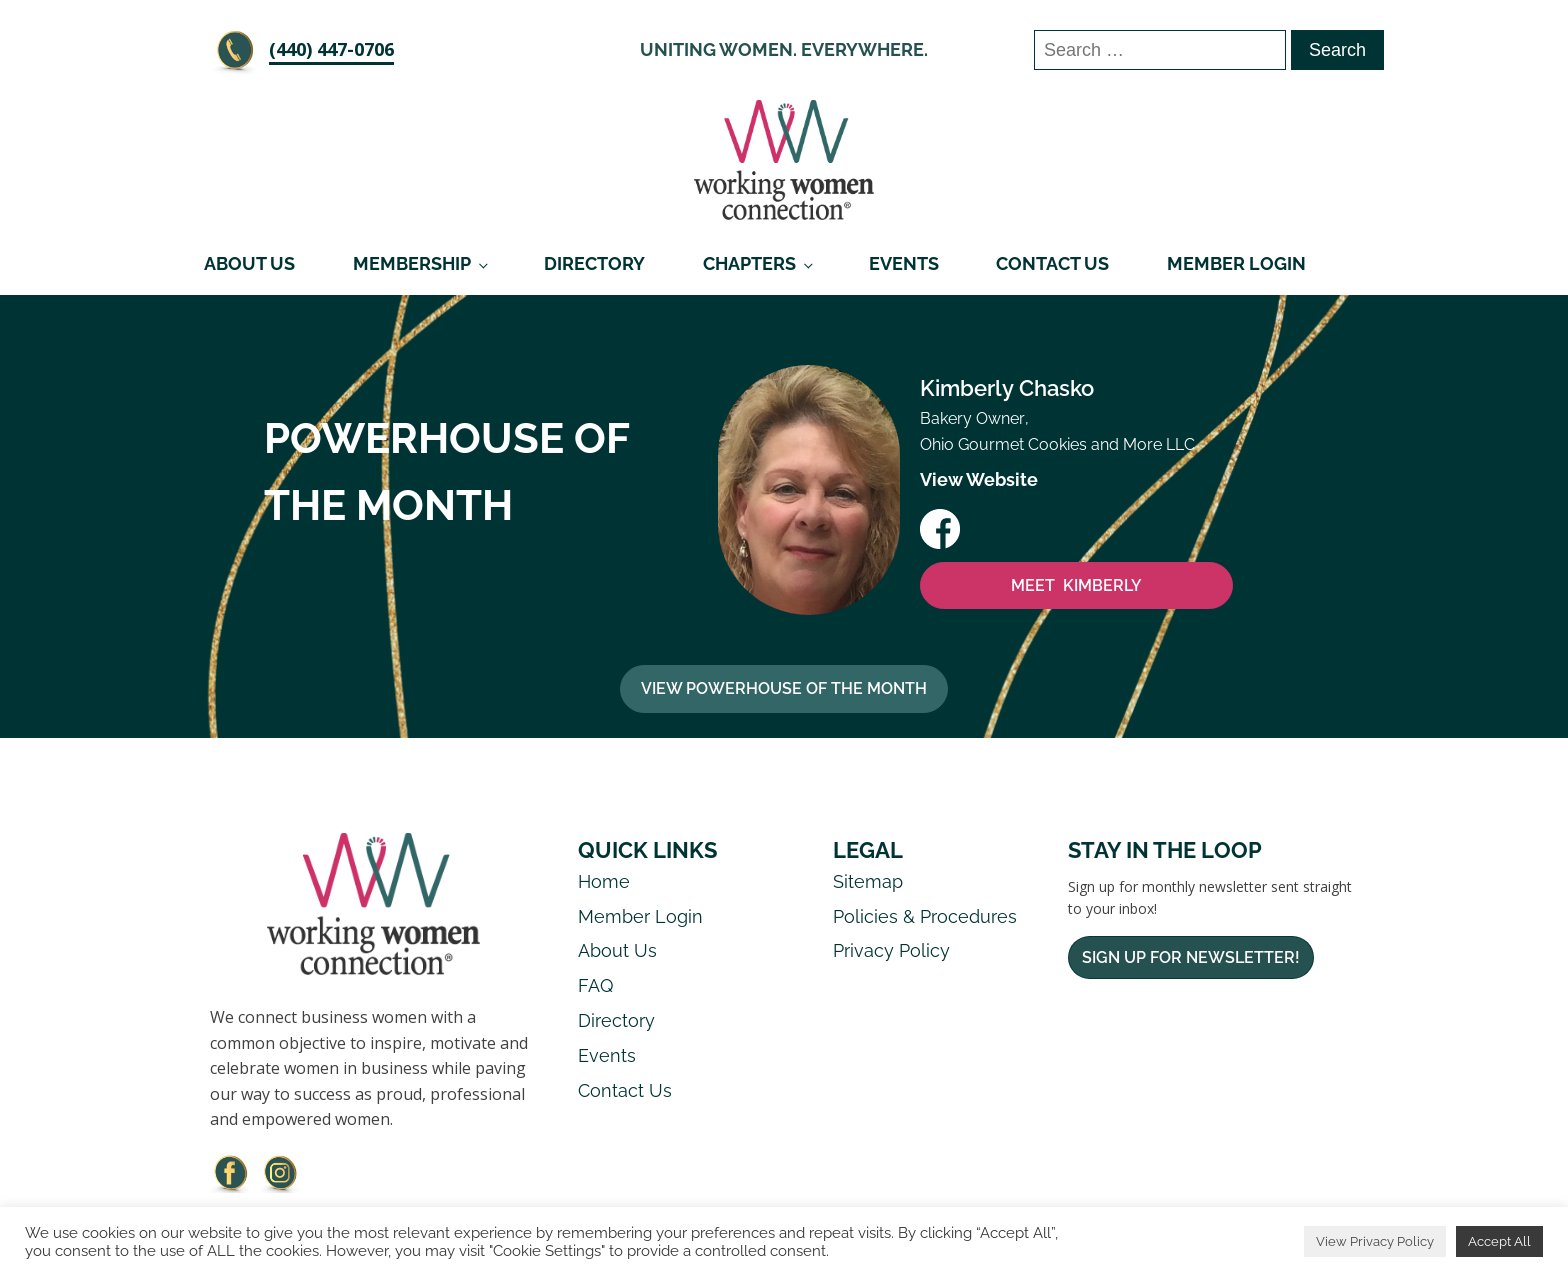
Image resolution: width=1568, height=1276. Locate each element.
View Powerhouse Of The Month (784, 688)
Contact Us (1052, 263)
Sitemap (868, 881)
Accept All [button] (1499, 1241)
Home (604, 881)
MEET (1076, 586)
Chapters (749, 263)
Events (904, 263)
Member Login (1236, 263)
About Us (249, 263)
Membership (412, 263)
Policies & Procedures (925, 916)
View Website (979, 479)
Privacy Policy (891, 950)
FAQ (595, 985)
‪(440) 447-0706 (331, 49)
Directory (594, 263)
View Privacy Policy (1375, 1241)
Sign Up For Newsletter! (1191, 957)
